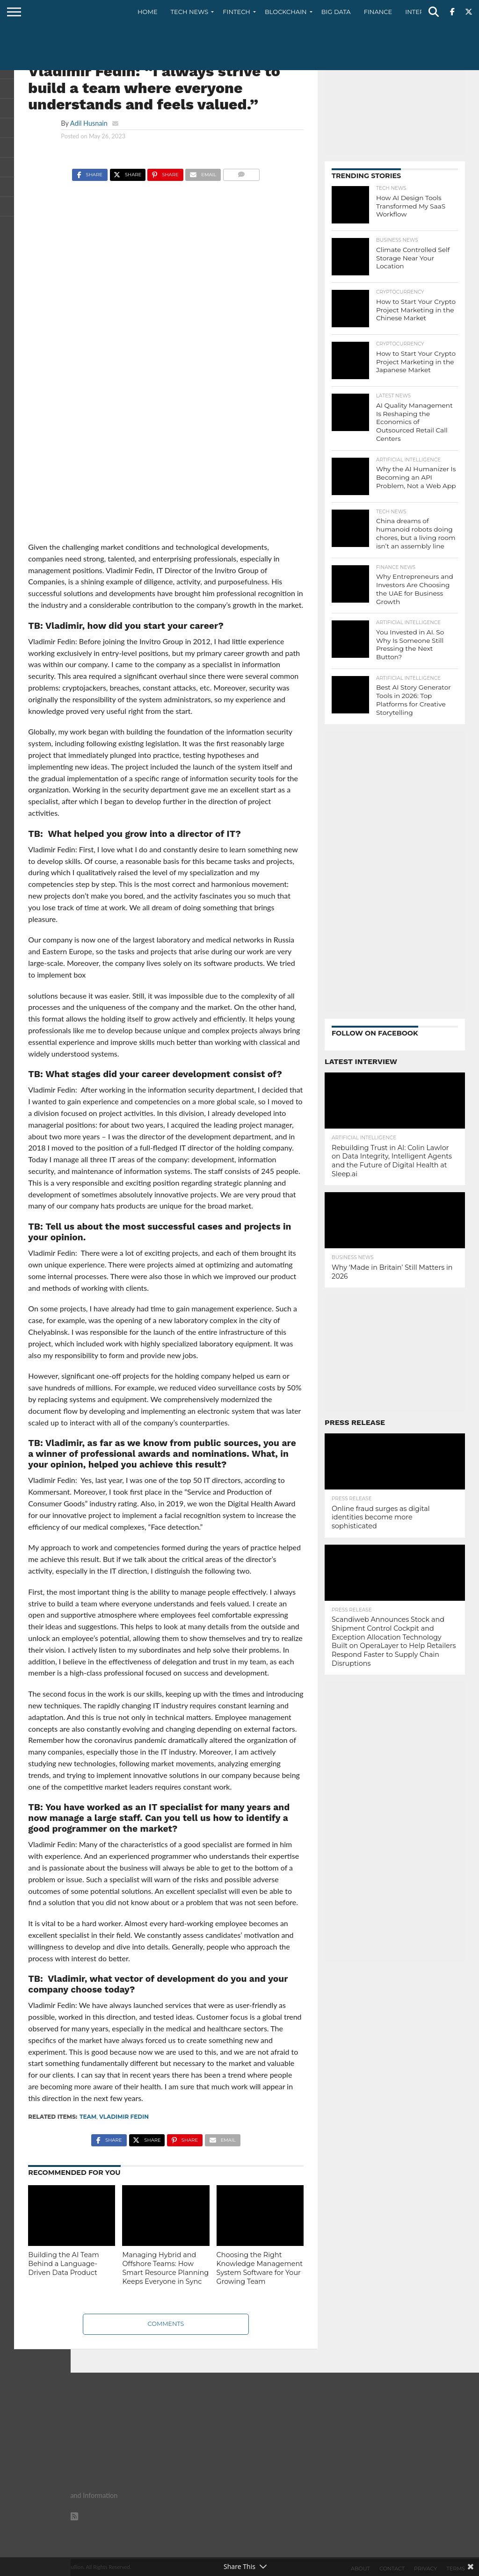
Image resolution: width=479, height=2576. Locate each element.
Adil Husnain (89, 123)
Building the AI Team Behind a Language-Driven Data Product (63, 2263)
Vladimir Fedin (124, 2116)
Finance (378, 11)
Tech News (190, 11)
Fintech (236, 11)
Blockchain (286, 11)
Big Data (336, 11)
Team (88, 2116)
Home (148, 11)
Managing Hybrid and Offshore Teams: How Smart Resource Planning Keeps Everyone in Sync (165, 2268)
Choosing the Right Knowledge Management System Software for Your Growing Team (260, 2268)
